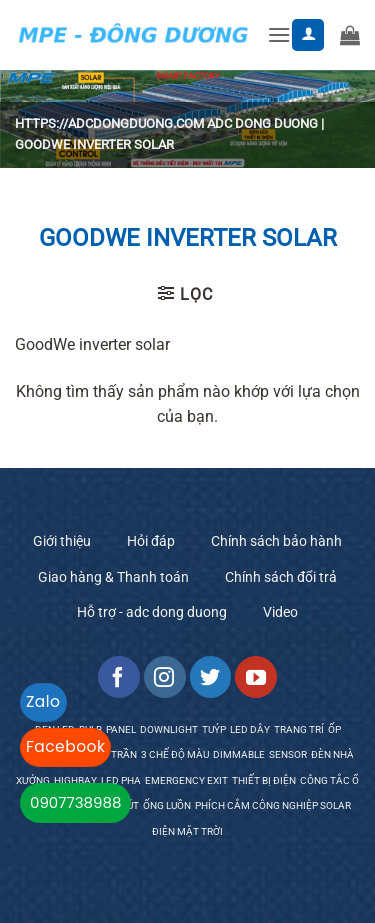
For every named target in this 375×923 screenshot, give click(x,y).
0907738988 (75, 802)
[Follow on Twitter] (211, 677)
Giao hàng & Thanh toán (113, 577)
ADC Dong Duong (262, 123)
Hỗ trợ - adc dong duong (152, 612)
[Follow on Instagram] (165, 677)
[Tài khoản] (308, 35)
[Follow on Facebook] (119, 677)
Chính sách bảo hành (276, 541)
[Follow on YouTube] (256, 677)
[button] (279, 34)
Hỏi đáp (151, 541)
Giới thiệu (62, 541)
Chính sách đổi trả (281, 577)
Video (280, 612)
